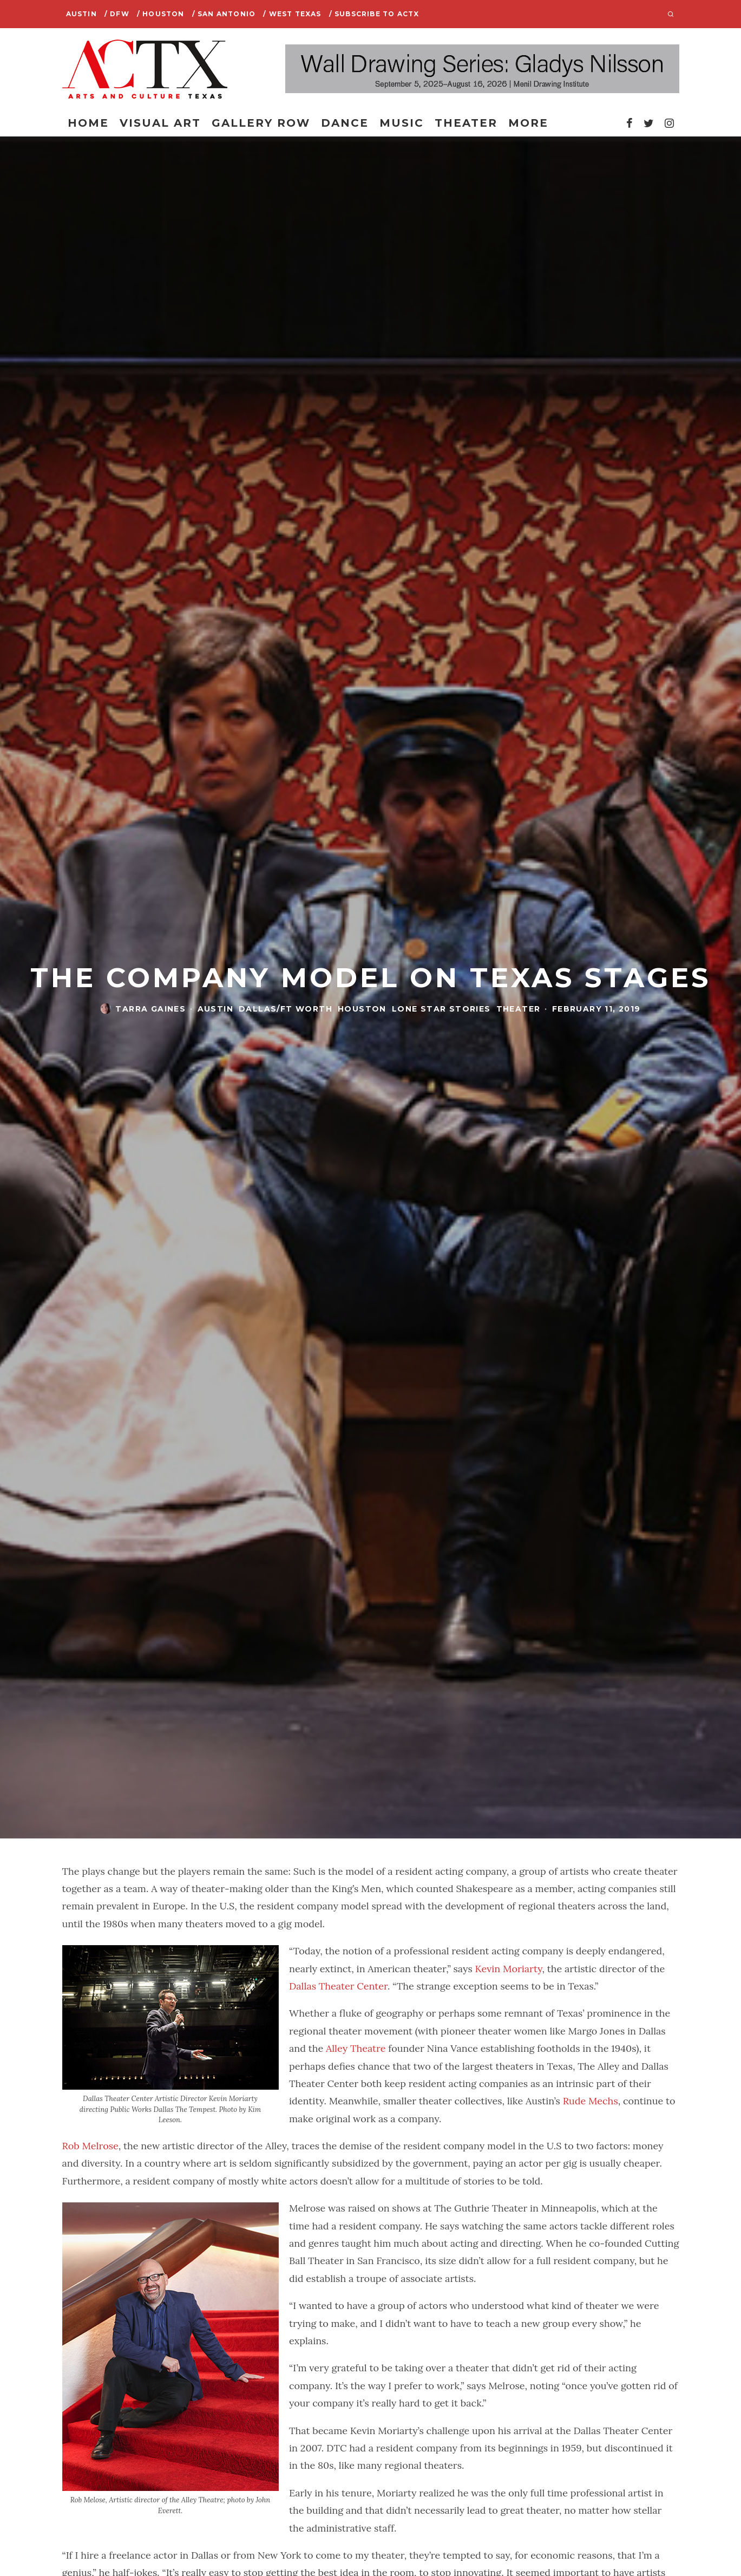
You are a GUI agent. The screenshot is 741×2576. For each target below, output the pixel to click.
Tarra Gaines (150, 1009)
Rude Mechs (590, 2101)
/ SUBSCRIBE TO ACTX (374, 14)
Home (88, 122)
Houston (362, 1009)
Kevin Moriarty (507, 1968)
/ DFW (116, 14)
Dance (345, 122)
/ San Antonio (224, 14)
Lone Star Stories (441, 1009)
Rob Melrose (90, 2146)
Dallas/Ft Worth (285, 1009)
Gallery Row (261, 122)
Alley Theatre (356, 2048)
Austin (81, 14)
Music (401, 122)
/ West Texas (292, 14)
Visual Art (160, 122)
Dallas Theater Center (338, 1986)
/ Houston (161, 14)
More (528, 122)
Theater (466, 122)
